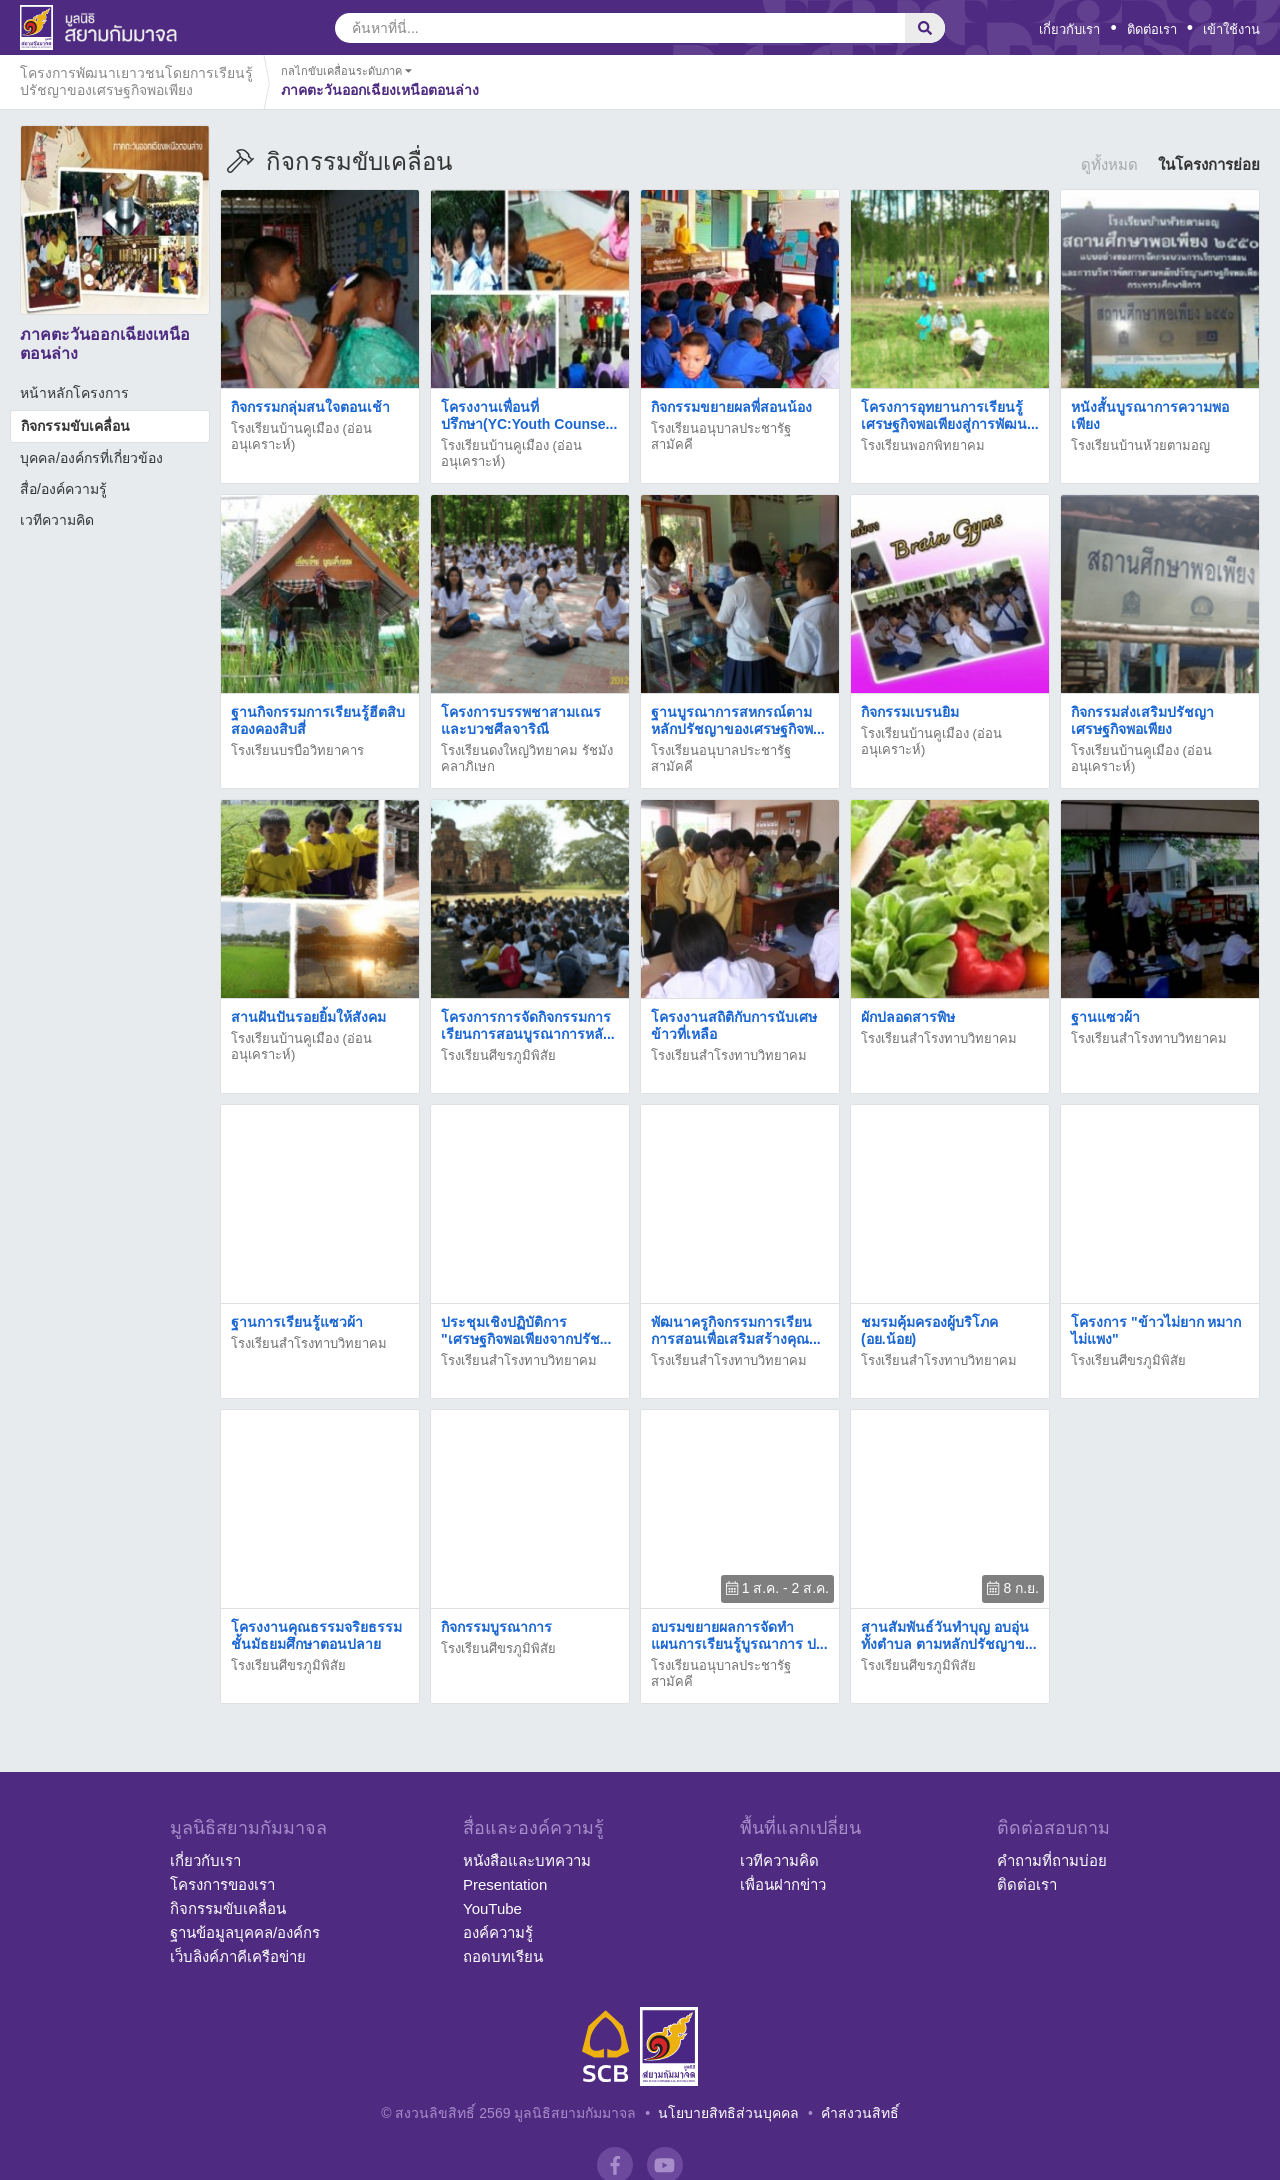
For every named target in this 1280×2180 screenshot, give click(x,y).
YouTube (492, 1908)
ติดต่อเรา (1152, 29)
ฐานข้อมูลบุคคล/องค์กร (245, 1932)
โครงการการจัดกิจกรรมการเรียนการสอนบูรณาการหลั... (528, 1025)
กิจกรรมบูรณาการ (496, 1627)
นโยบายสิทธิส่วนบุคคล (728, 2113)
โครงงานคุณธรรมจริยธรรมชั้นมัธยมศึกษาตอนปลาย (316, 1635)
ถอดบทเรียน (503, 1956)
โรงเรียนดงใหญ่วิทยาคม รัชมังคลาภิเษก (527, 758)
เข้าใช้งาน (1231, 29)
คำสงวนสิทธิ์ (860, 2113)
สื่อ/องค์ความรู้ (63, 489)
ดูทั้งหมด (1109, 164)
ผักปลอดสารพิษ (908, 1017)
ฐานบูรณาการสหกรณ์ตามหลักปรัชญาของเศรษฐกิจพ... (738, 720)
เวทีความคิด (57, 520)
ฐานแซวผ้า (1105, 1017)
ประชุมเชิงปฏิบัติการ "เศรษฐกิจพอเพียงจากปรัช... (526, 1330)
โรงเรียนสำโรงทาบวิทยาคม (729, 1055)
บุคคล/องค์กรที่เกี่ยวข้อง (91, 458)
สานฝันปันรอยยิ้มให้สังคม (308, 1017)
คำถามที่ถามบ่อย (1052, 1860)
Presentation (505, 1884)
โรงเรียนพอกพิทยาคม (923, 445)
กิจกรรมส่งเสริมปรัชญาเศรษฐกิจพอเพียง (1142, 720)
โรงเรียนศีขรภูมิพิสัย (498, 1055)
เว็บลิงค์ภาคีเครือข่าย (238, 1956)
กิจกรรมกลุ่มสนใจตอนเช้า (310, 407)
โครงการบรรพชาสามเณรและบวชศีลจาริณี (521, 720)
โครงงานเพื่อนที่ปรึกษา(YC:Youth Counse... (529, 415)
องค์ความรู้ (498, 1932)
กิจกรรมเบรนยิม (910, 712)
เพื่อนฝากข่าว (783, 1884)
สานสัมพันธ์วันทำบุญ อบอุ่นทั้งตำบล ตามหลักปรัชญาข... (949, 1635)
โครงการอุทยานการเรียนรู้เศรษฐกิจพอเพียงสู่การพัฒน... (950, 415)
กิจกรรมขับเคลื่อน (75, 426)
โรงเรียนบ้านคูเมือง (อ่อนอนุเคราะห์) (301, 436)
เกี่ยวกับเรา (1069, 29)
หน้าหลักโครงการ (74, 393)
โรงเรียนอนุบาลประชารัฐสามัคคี (721, 436)
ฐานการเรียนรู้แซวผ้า (297, 1322)
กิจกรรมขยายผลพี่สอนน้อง (731, 407)
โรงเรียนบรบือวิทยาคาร (297, 750)
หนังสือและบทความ (527, 1860)
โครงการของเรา (222, 1884)
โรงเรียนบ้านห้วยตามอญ (1140, 445)
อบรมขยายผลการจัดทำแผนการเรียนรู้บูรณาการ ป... (739, 1635)
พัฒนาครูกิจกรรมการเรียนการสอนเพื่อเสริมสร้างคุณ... (736, 1330)
